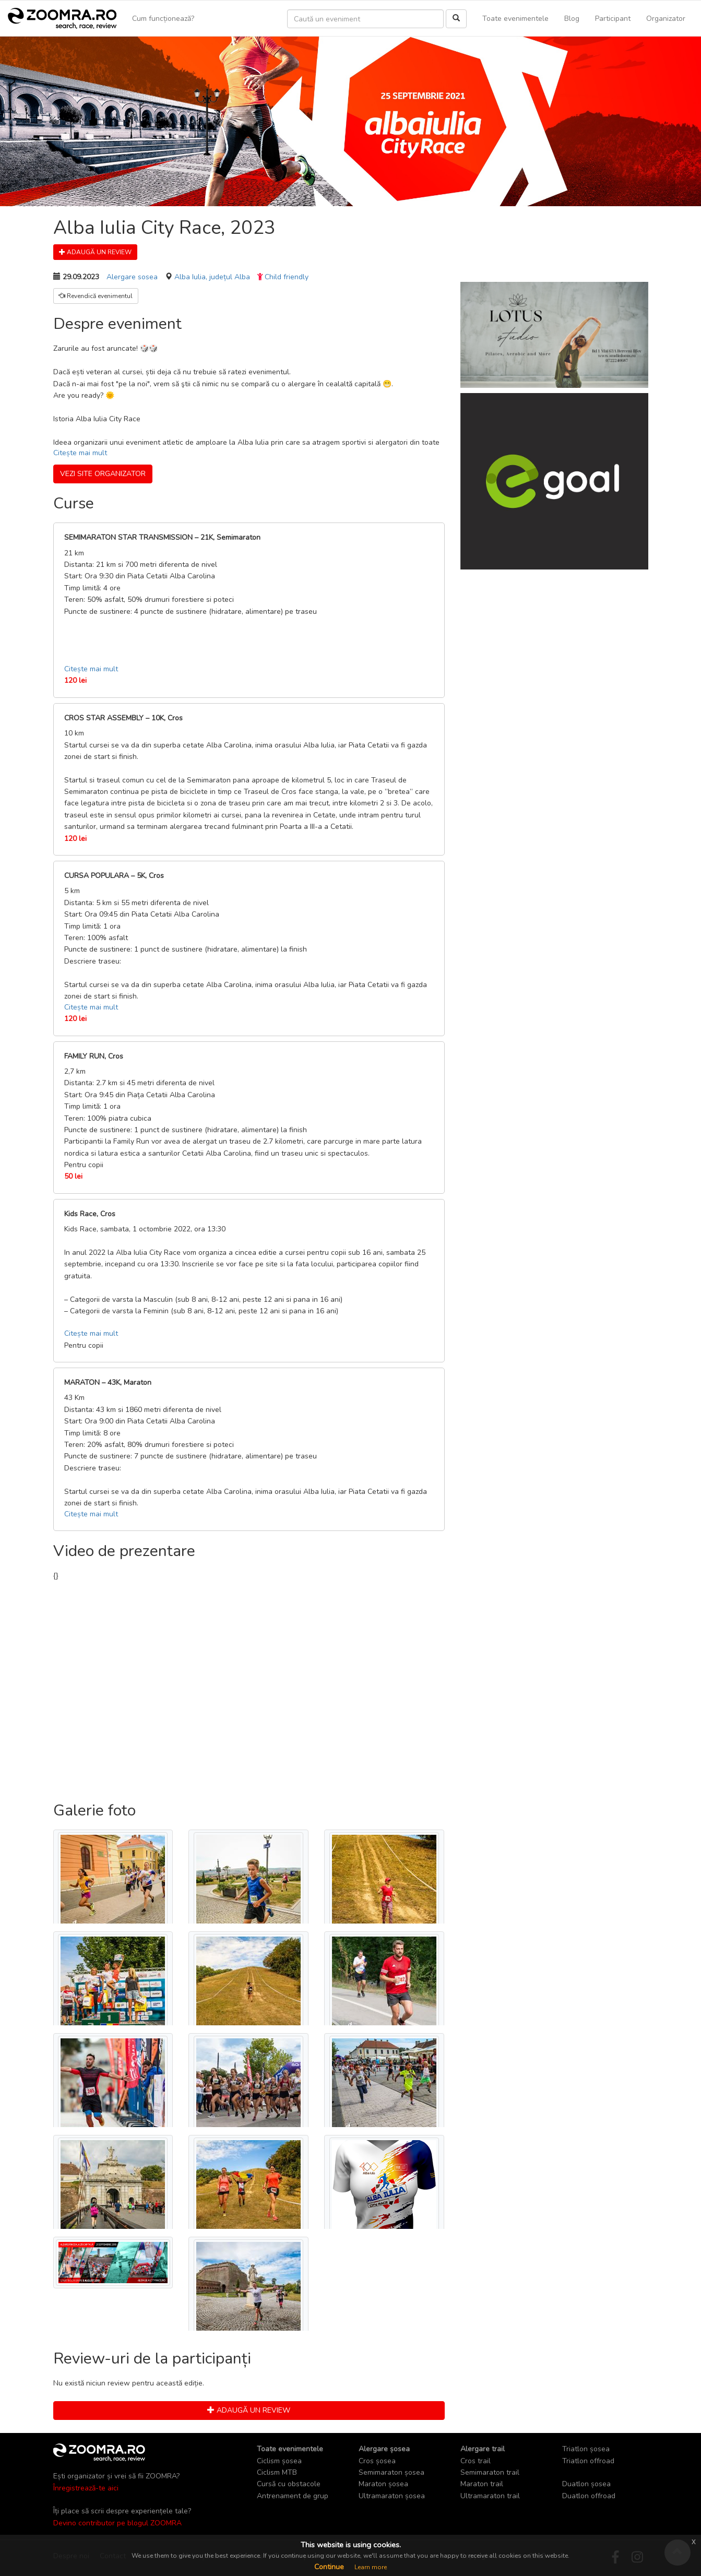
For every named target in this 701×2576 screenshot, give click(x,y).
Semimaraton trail (489, 2472)
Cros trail (475, 2461)
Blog (571, 18)
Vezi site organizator (103, 474)
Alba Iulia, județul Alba (212, 277)
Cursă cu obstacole (288, 2484)
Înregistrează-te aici (85, 2488)
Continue (329, 2567)
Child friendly (286, 277)
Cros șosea (377, 2461)
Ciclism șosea (279, 2461)
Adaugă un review (95, 252)
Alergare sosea (132, 277)
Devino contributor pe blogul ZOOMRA (117, 2523)
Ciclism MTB (277, 2472)
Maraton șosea (383, 2484)
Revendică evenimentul (96, 296)
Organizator (665, 18)
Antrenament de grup (292, 2496)
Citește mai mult (80, 453)
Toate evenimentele (515, 18)
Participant (613, 18)
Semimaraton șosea (391, 2472)
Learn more (370, 2567)
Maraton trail (481, 2484)
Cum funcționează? (163, 18)
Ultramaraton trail (490, 2496)
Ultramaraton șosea (392, 2496)
